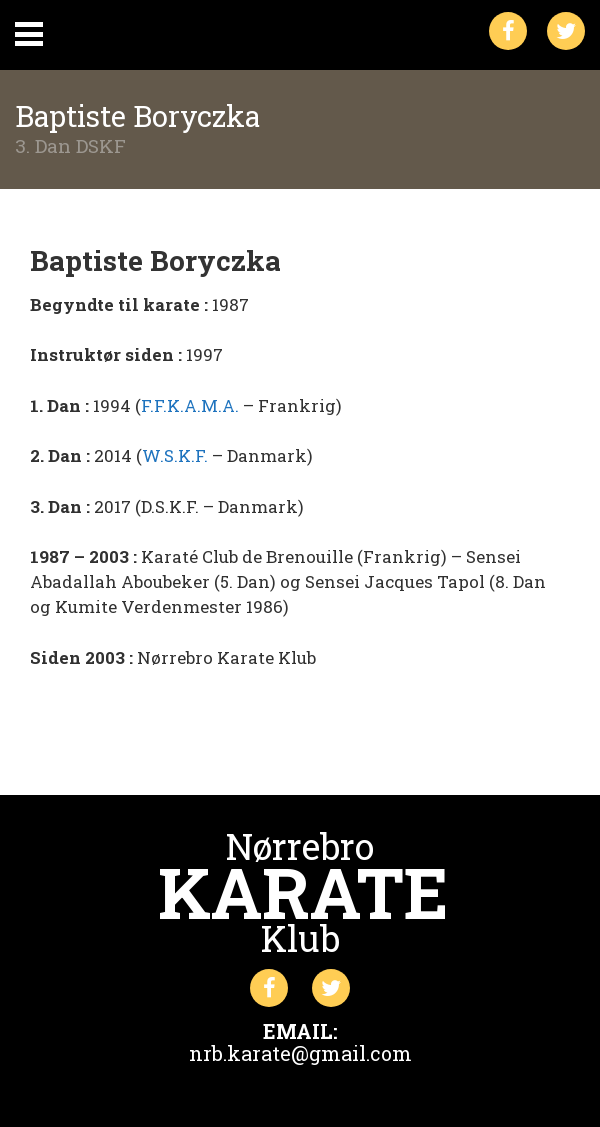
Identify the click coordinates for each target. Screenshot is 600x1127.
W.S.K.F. (175, 455)
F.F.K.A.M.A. (190, 405)
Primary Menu (29, 34)
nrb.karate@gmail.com (300, 1053)
